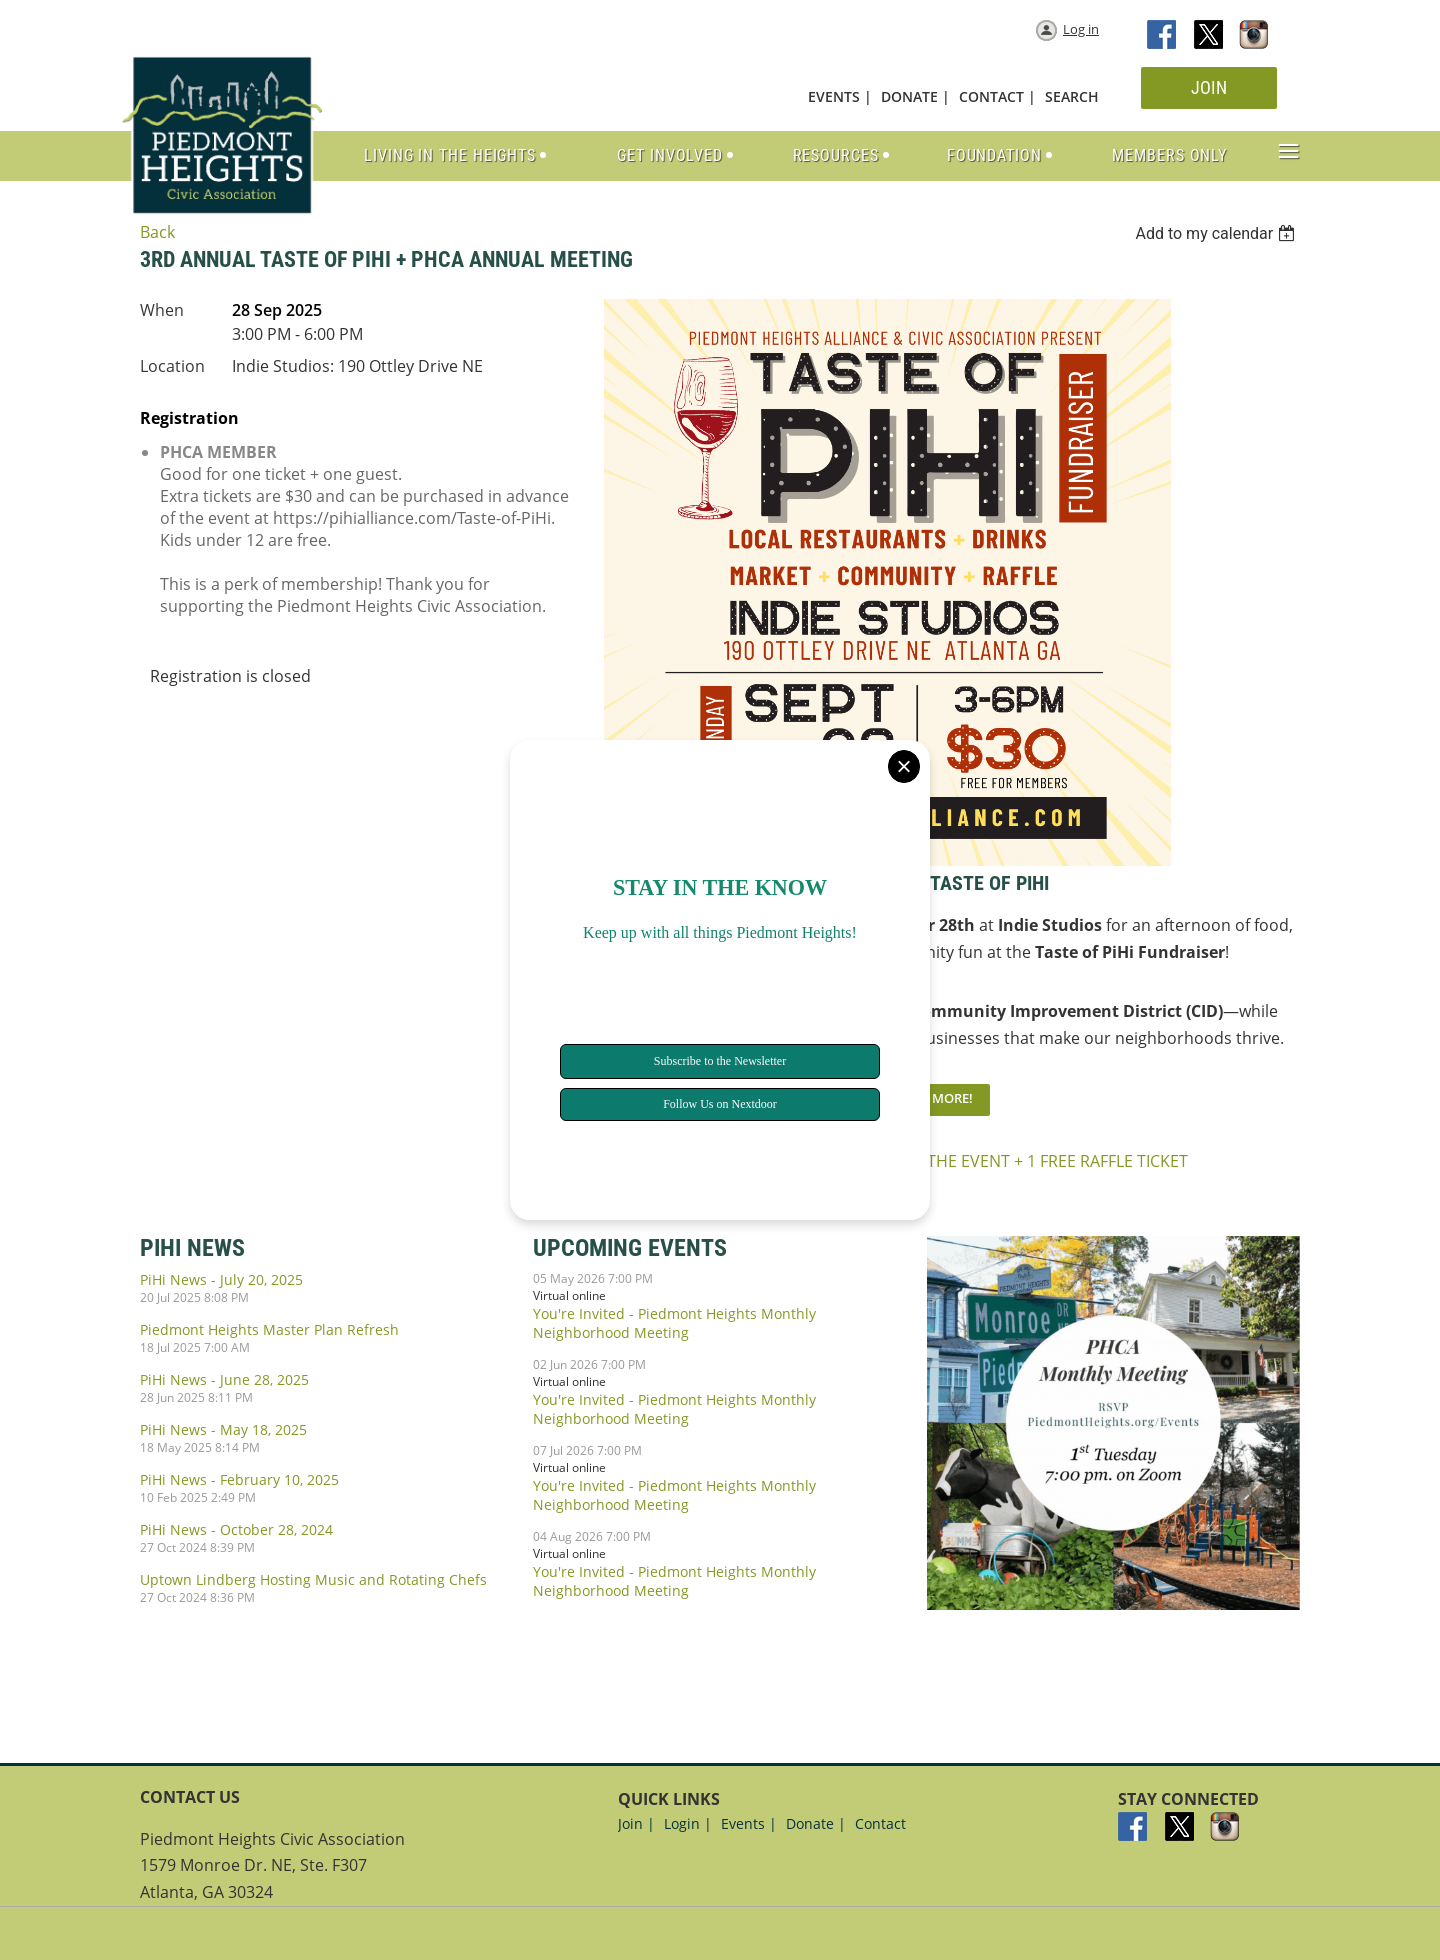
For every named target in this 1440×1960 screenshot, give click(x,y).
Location (172, 366)
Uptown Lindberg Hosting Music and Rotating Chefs (313, 1579)
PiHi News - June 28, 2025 (224, 1379)
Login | (688, 1823)
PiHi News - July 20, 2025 (221, 1279)
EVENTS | (840, 96)
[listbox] (1217, 233)
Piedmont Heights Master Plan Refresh (269, 1329)
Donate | (816, 1823)
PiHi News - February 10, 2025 (239, 1479)
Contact (880, 1823)
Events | (749, 1823)
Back (157, 232)
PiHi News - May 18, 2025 (223, 1429)
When (162, 310)
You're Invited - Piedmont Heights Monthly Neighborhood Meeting (674, 1323)
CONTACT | (997, 96)
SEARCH (1072, 96)
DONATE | (915, 96)
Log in (1081, 29)
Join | (636, 1823)
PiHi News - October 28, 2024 (236, 1529)
